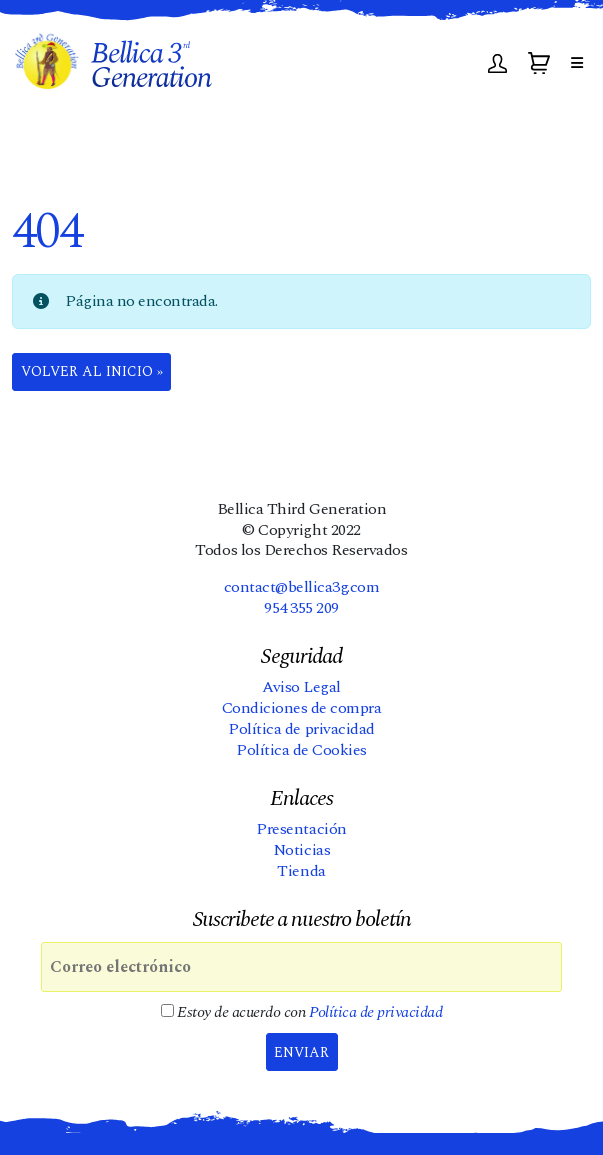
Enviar (301, 1052)
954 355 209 (301, 608)
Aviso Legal (301, 687)
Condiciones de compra (302, 708)
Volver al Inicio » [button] (92, 371)
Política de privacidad (301, 729)
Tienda (301, 871)
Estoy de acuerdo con (302, 1012)
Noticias (301, 850)
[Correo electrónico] (301, 967)
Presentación (301, 829)
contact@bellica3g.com (302, 587)
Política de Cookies (301, 750)
